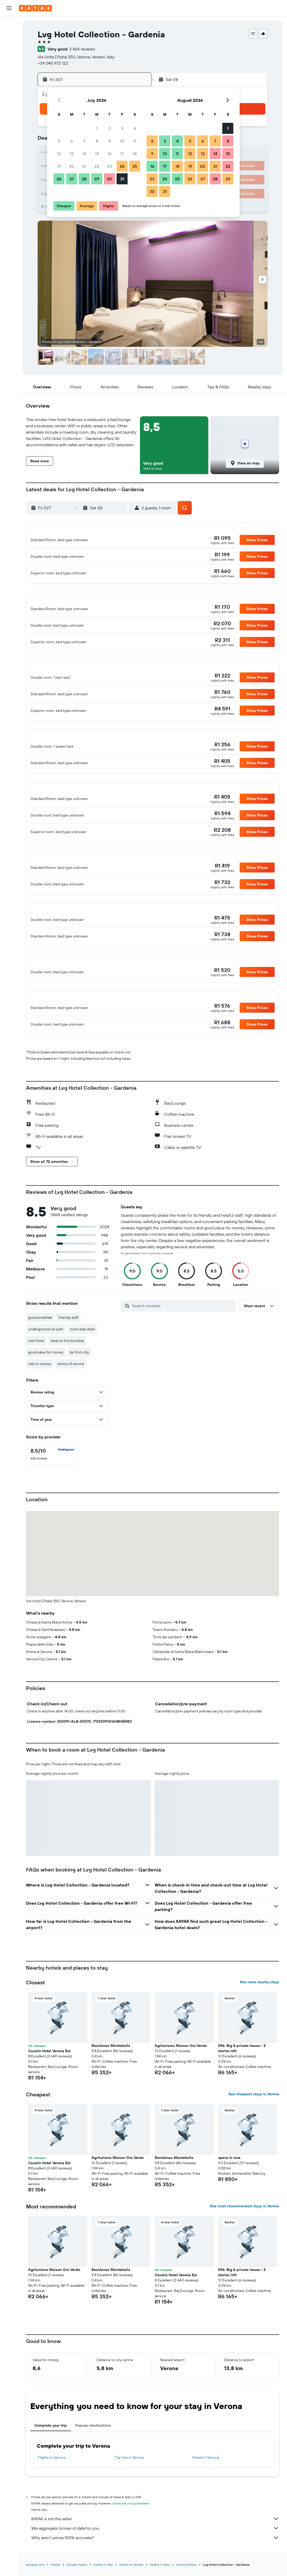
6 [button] (72, 141)
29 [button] (96, 178)
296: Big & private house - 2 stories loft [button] (242, 2075)
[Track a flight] (9, 72)
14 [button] (84, 153)
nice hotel (36, 1367)
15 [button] (97, 153)
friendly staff (68, 1344)
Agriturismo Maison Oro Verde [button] (181, 2072)
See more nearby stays (259, 2008)
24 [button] (122, 166)
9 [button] (109, 141)
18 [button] (135, 153)
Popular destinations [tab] (93, 2452)
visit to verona (39, 1390)
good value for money (45, 1378)
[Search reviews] (182, 1332)
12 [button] (59, 153)
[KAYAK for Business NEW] (9, 83)
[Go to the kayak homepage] (35, 8)
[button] (9, 8)
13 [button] (72, 153)
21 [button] (84, 166)
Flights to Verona (51, 2484)
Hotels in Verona (205, 2484)
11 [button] (134, 141)
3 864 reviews (82, 49)
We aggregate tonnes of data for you (155, 2555)
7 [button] (84, 141)
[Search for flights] (9, 24)
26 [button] (59, 178)
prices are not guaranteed (130, 2530)
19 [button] (59, 166)
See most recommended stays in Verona (244, 2232)
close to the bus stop (67, 1367)
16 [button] (110, 153)
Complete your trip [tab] (50, 2452)
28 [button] (84, 178)
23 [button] (109, 166)
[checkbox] (52, 1481)
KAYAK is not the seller (155, 2545)
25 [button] (134, 166)
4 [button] (135, 128)
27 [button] (71, 178)
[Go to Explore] (9, 61)
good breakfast (40, 1344)
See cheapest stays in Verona (253, 2120)
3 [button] (122, 128)
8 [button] (97, 141)
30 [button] (109, 178)
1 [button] (97, 128)
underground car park (45, 1355)
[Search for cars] (9, 46)
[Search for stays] (9, 35)
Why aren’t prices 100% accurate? (155, 2564)
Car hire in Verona (129, 2484)
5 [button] (59, 141)
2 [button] (109, 128)
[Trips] (9, 98)
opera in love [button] (229, 2184)
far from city (79, 1378)
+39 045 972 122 (53, 63)
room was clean (82, 1355)
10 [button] (122, 141)
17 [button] (122, 153)
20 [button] (71, 166)
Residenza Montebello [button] (111, 2072)
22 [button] (96, 166)
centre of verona (70, 1390)
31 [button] (122, 178)
